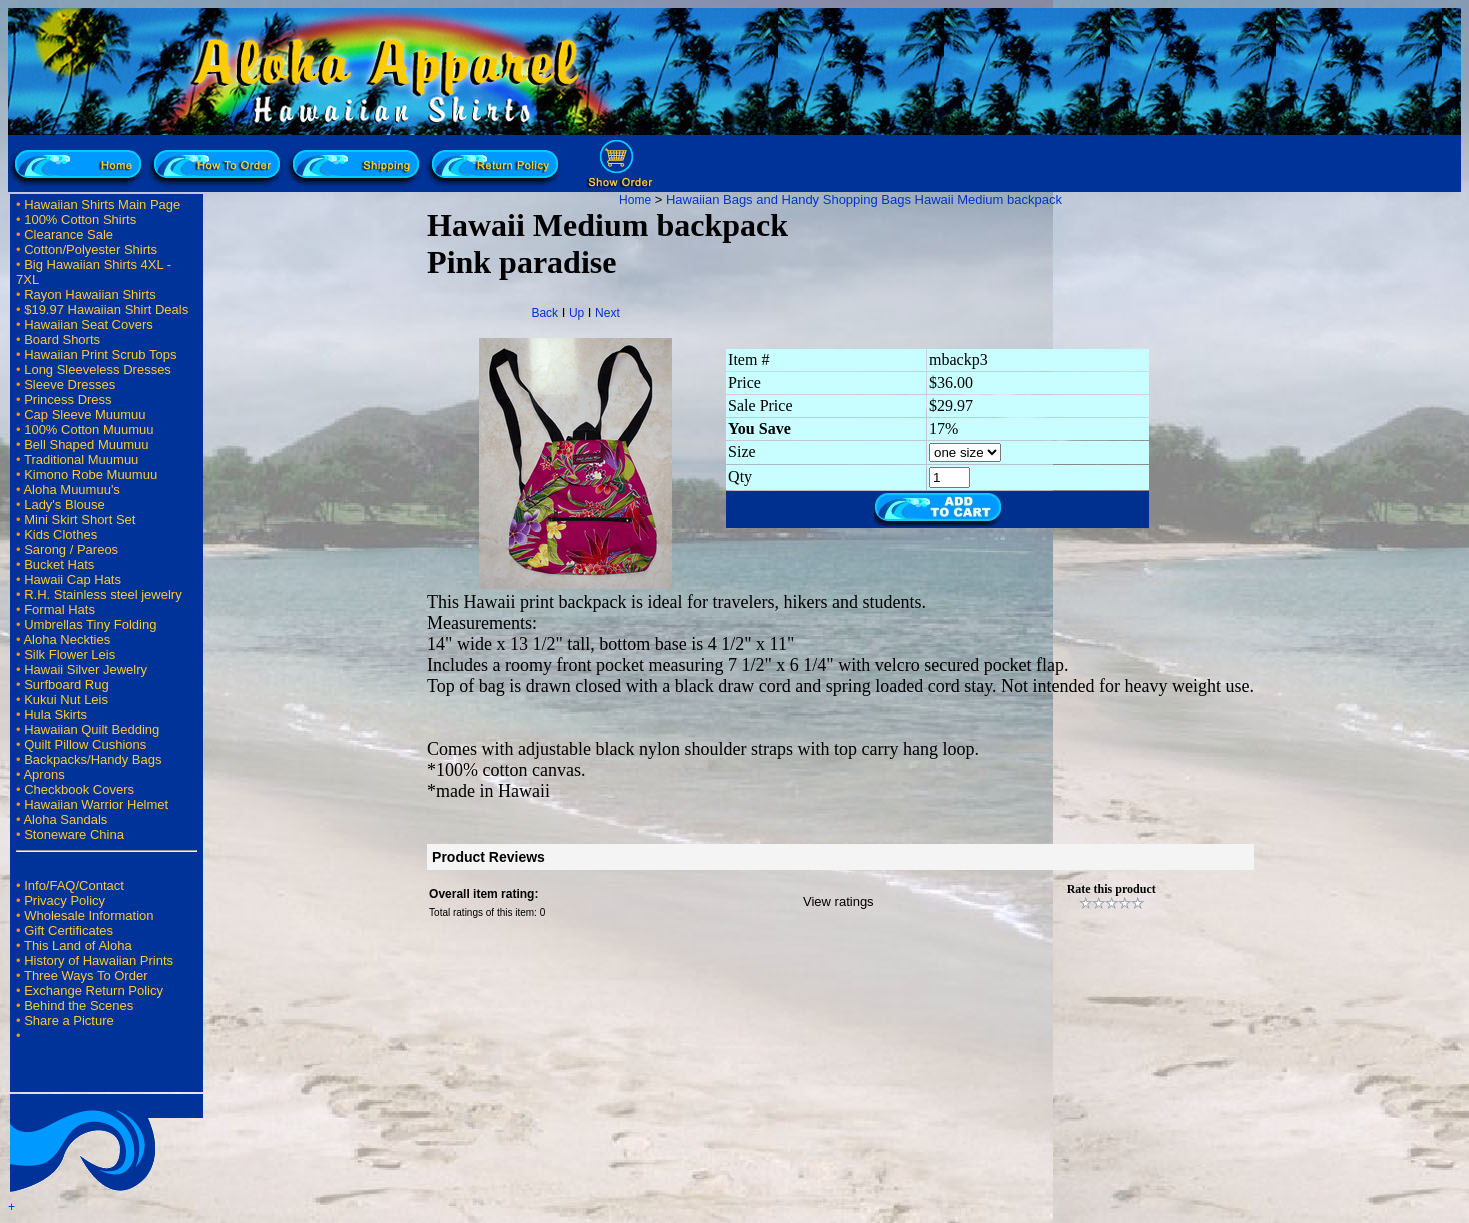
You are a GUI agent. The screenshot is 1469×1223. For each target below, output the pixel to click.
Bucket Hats (59, 564)
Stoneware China (74, 834)
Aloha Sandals (65, 819)
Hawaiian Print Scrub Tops (100, 354)
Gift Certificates (68, 930)
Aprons (43, 774)
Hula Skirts (55, 714)
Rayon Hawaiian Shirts (90, 294)
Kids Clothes (60, 534)
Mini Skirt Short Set (79, 519)
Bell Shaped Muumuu (86, 444)
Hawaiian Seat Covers (88, 324)
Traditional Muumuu (81, 459)
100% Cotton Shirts (80, 219)
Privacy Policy (64, 900)
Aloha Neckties (66, 639)
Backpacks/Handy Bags (92, 759)
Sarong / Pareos (71, 549)
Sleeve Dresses (69, 384)
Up (576, 313)
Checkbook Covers (79, 789)
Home (635, 200)
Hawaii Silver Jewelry (85, 669)
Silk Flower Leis (69, 654)
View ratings (838, 901)
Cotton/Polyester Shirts (90, 249)
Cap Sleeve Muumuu (84, 414)
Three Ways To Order (86, 975)
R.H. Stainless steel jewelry (103, 594)
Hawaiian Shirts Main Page (102, 204)
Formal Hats (59, 609)
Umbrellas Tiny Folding (90, 624)
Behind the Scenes (78, 1005)
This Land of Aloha (78, 945)
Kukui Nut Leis (66, 699)
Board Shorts (62, 339)
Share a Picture (69, 1020)
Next (607, 313)
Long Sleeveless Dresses (97, 369)
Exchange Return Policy (93, 990)
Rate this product (1111, 889)
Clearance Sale (68, 234)
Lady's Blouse (64, 504)
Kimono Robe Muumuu (90, 474)
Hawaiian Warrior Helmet (96, 804)
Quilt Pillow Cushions (85, 744)
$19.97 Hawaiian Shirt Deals (106, 309)
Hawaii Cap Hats (72, 579)
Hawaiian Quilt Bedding (91, 729)
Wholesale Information (88, 915)
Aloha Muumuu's (71, 489)
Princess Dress (67, 399)
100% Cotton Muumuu (88, 429)
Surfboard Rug (66, 684)
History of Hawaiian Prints (98, 960)
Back (544, 313)
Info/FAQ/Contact (74, 885)
